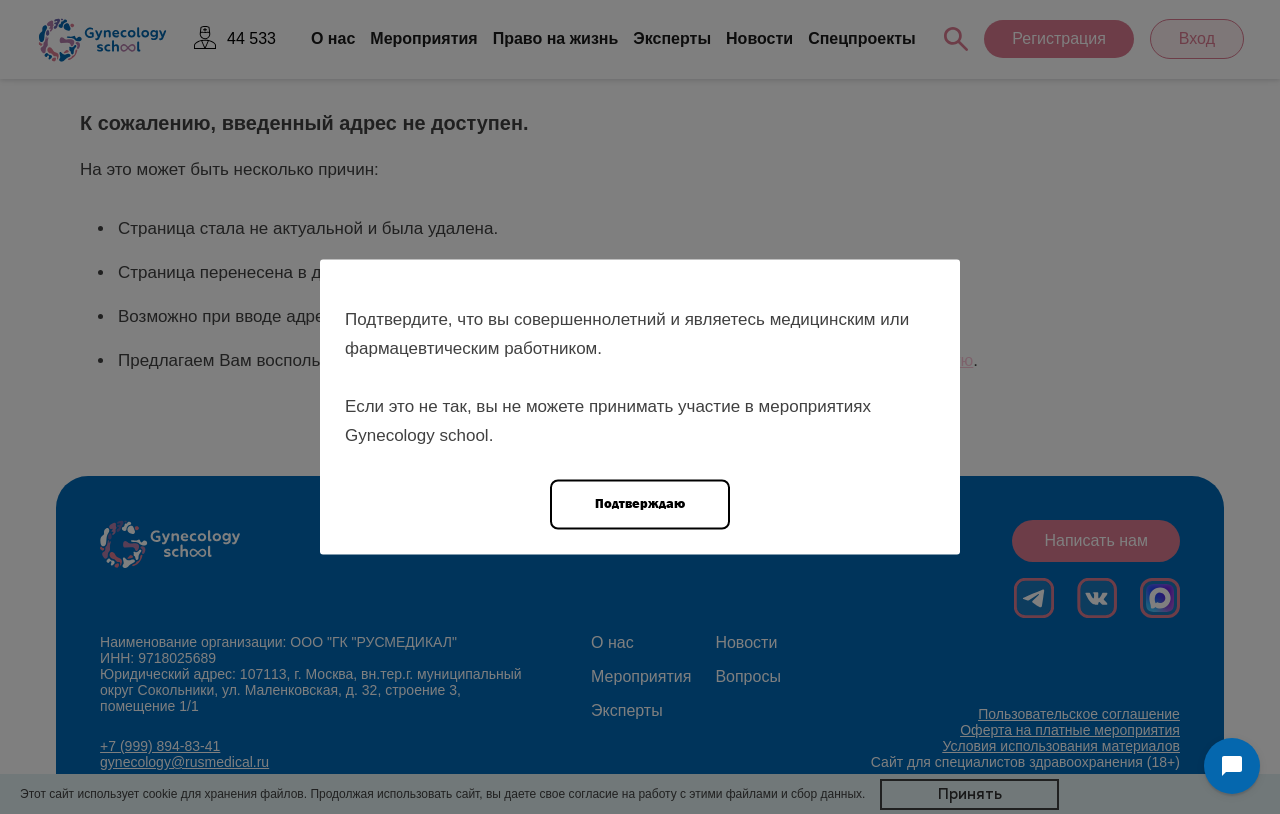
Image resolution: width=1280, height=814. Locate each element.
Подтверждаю (640, 503)
